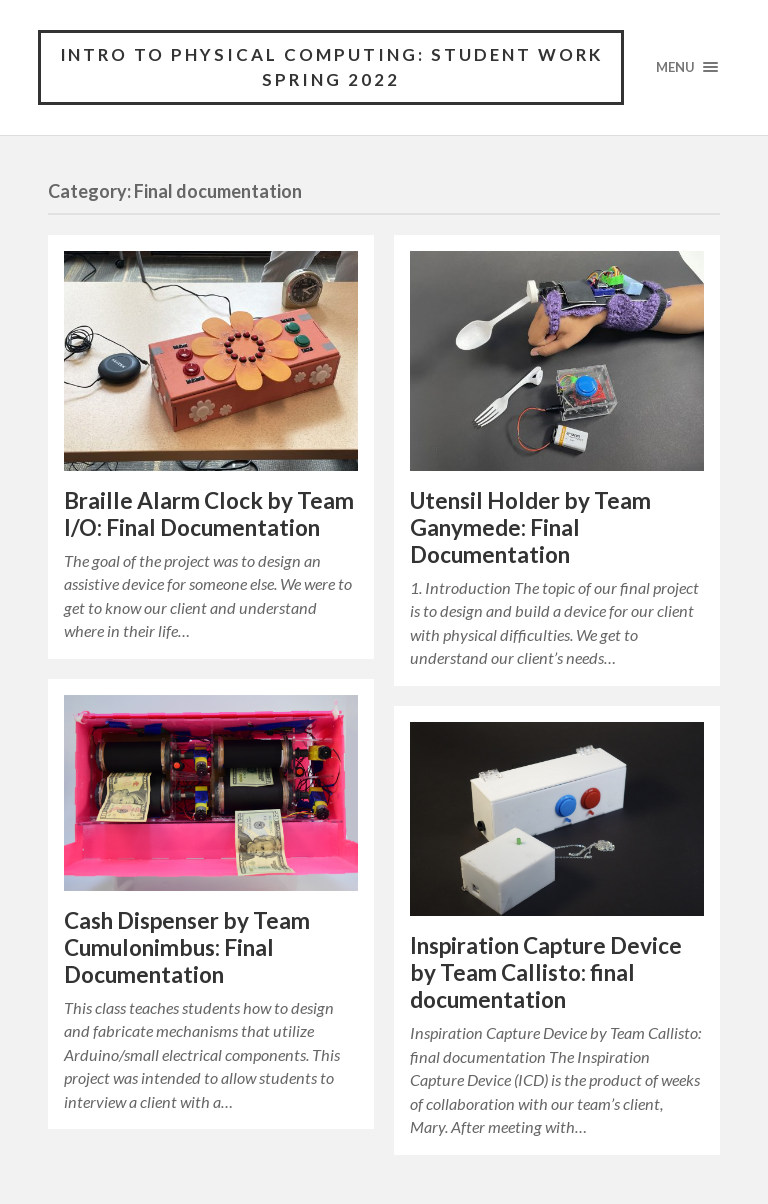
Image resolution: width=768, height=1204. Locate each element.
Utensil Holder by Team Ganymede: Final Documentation (530, 527)
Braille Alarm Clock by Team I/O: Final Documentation (209, 514)
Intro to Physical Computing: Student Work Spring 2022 (331, 67)
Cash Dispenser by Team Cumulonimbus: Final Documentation (187, 947)
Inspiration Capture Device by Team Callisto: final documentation (546, 973)
